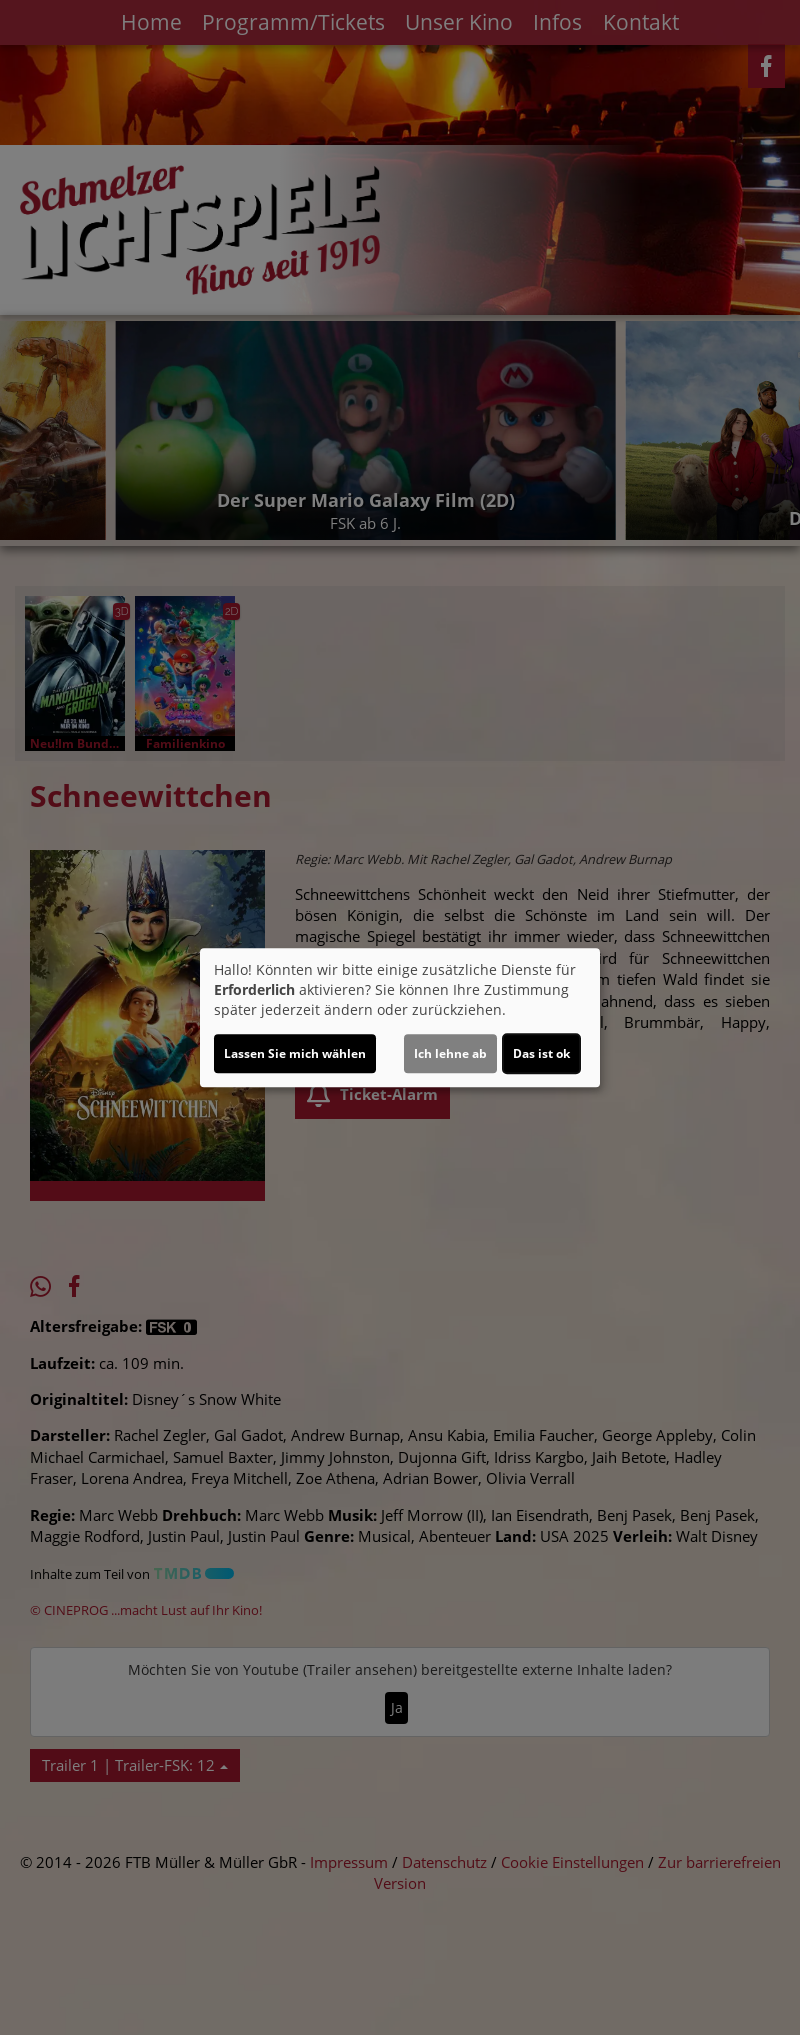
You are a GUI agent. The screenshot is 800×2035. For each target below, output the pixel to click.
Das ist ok (541, 1053)
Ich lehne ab (450, 1053)
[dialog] (400, 1018)
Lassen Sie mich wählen (295, 1053)
